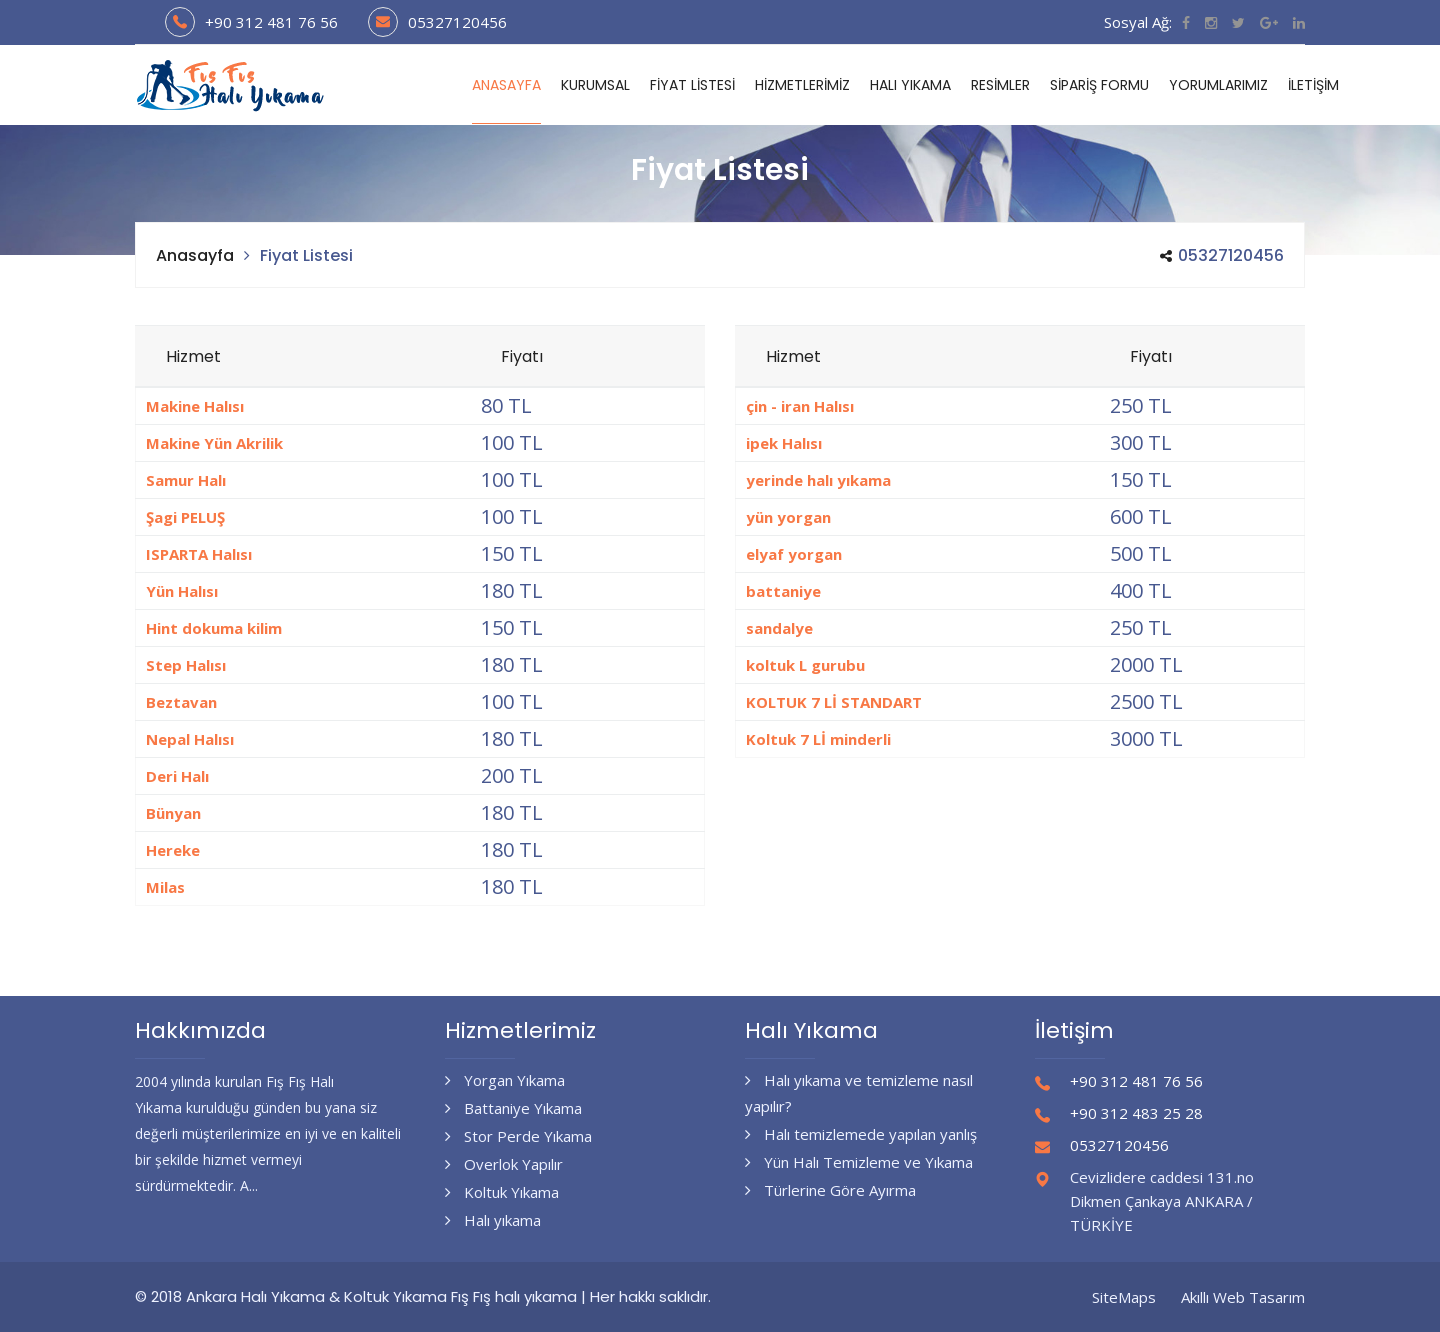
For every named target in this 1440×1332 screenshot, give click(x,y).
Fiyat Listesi (692, 85)
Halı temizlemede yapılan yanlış (861, 1134)
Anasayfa (506, 85)
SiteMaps (1124, 1297)
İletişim (1313, 85)
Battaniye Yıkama (513, 1108)
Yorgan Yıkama (505, 1080)
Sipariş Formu (1099, 85)
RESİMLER (1000, 85)
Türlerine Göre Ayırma (830, 1190)
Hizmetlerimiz (802, 85)
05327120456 (457, 22)
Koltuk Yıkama (502, 1192)
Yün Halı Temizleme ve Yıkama (859, 1162)
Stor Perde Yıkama (518, 1136)
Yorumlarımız (1218, 85)
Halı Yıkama (910, 85)
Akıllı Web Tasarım (1243, 1297)
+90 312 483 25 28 (1136, 1113)
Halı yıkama (493, 1220)
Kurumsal (595, 85)
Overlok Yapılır (504, 1164)
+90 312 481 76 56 (271, 22)
